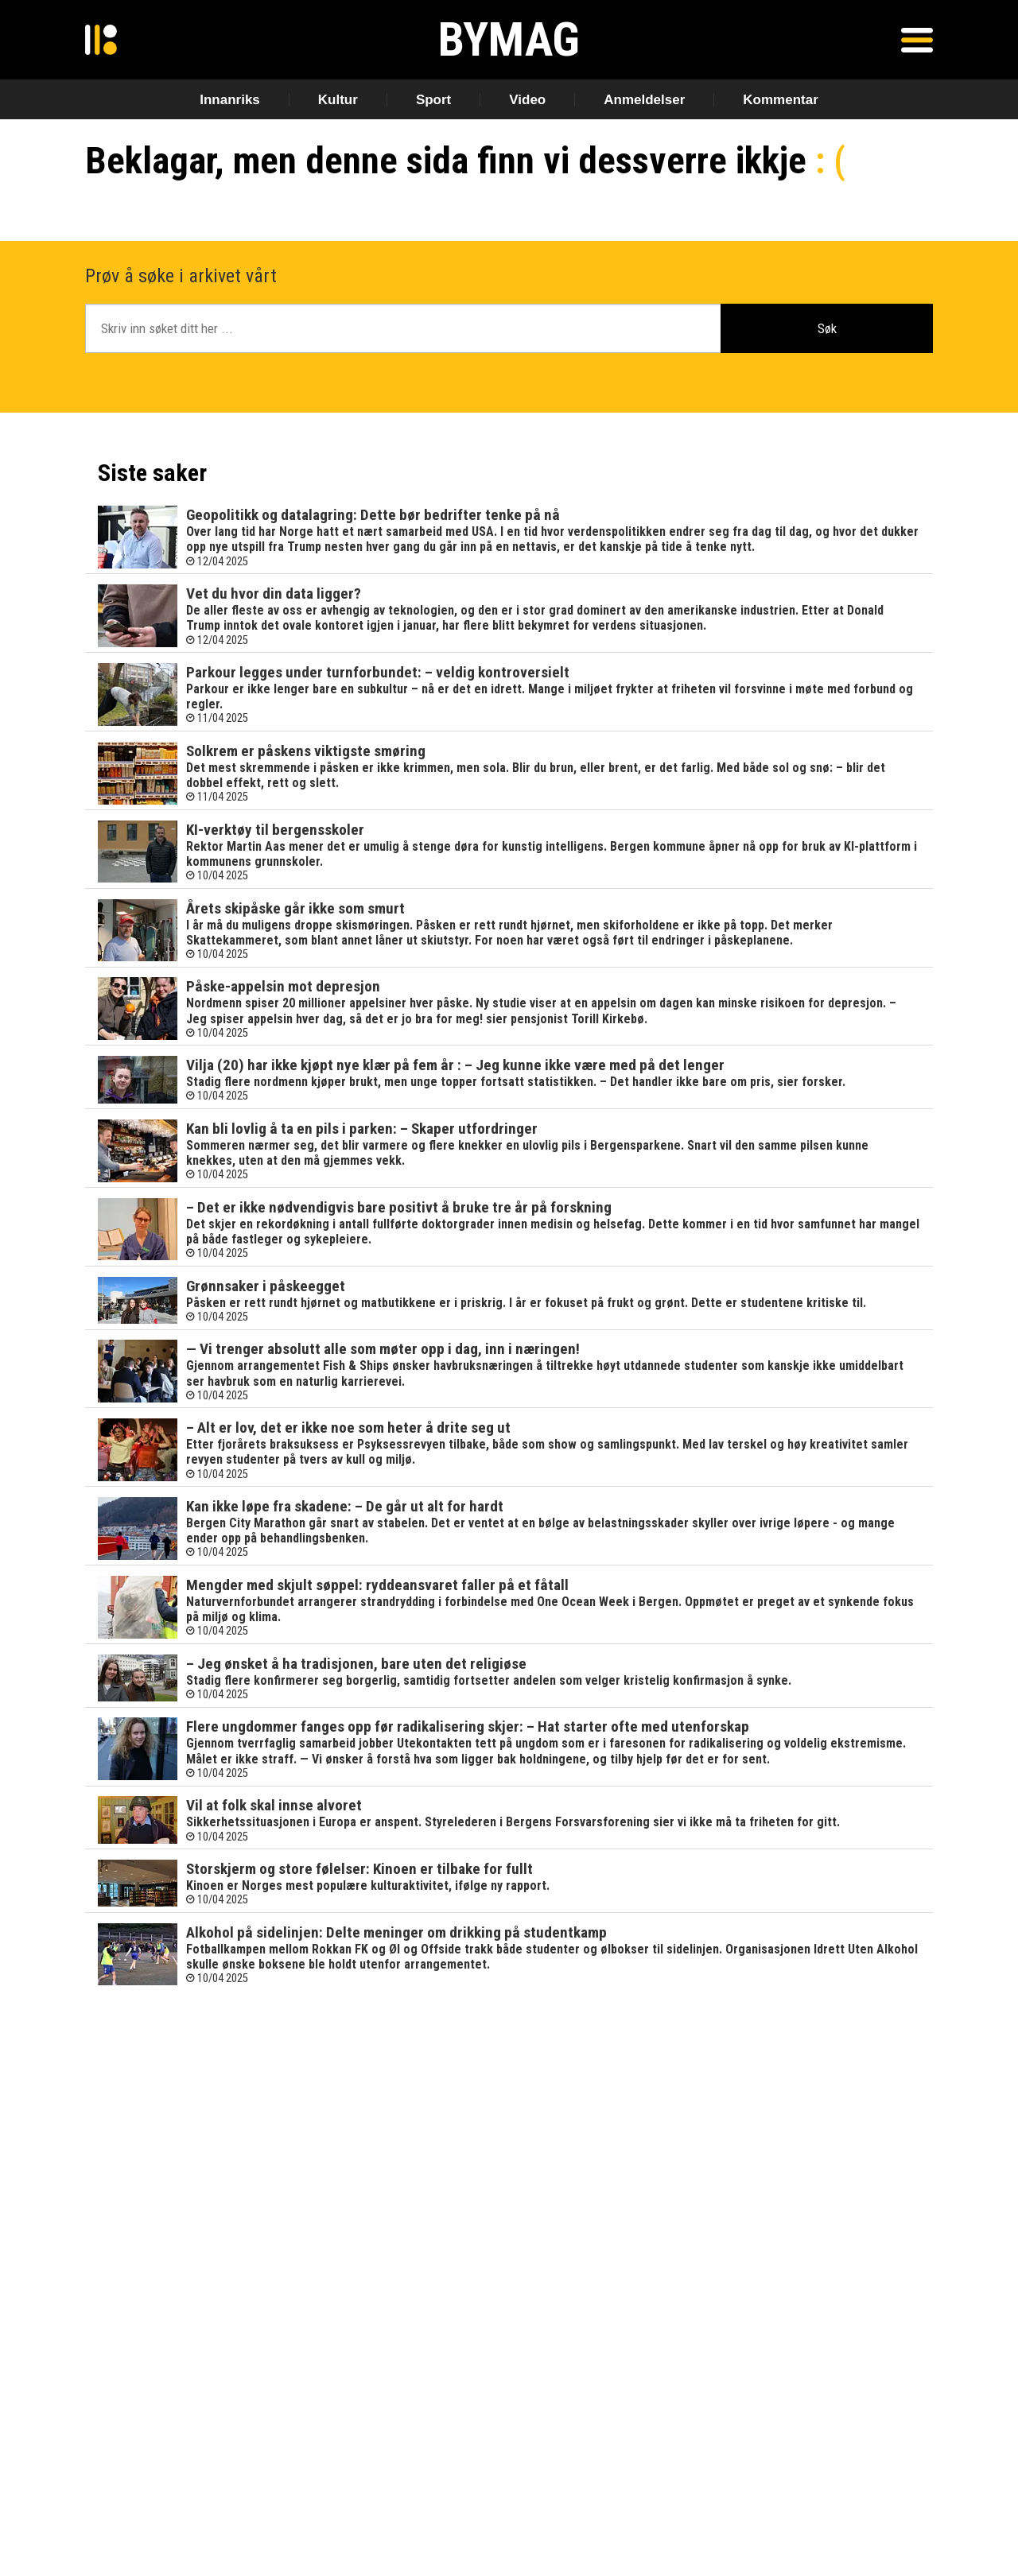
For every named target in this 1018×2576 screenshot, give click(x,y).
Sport (433, 99)
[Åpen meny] (917, 40)
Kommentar (780, 99)
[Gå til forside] (101, 40)
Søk (827, 328)
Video (527, 99)
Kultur (338, 99)
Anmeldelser (644, 99)
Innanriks (230, 99)
